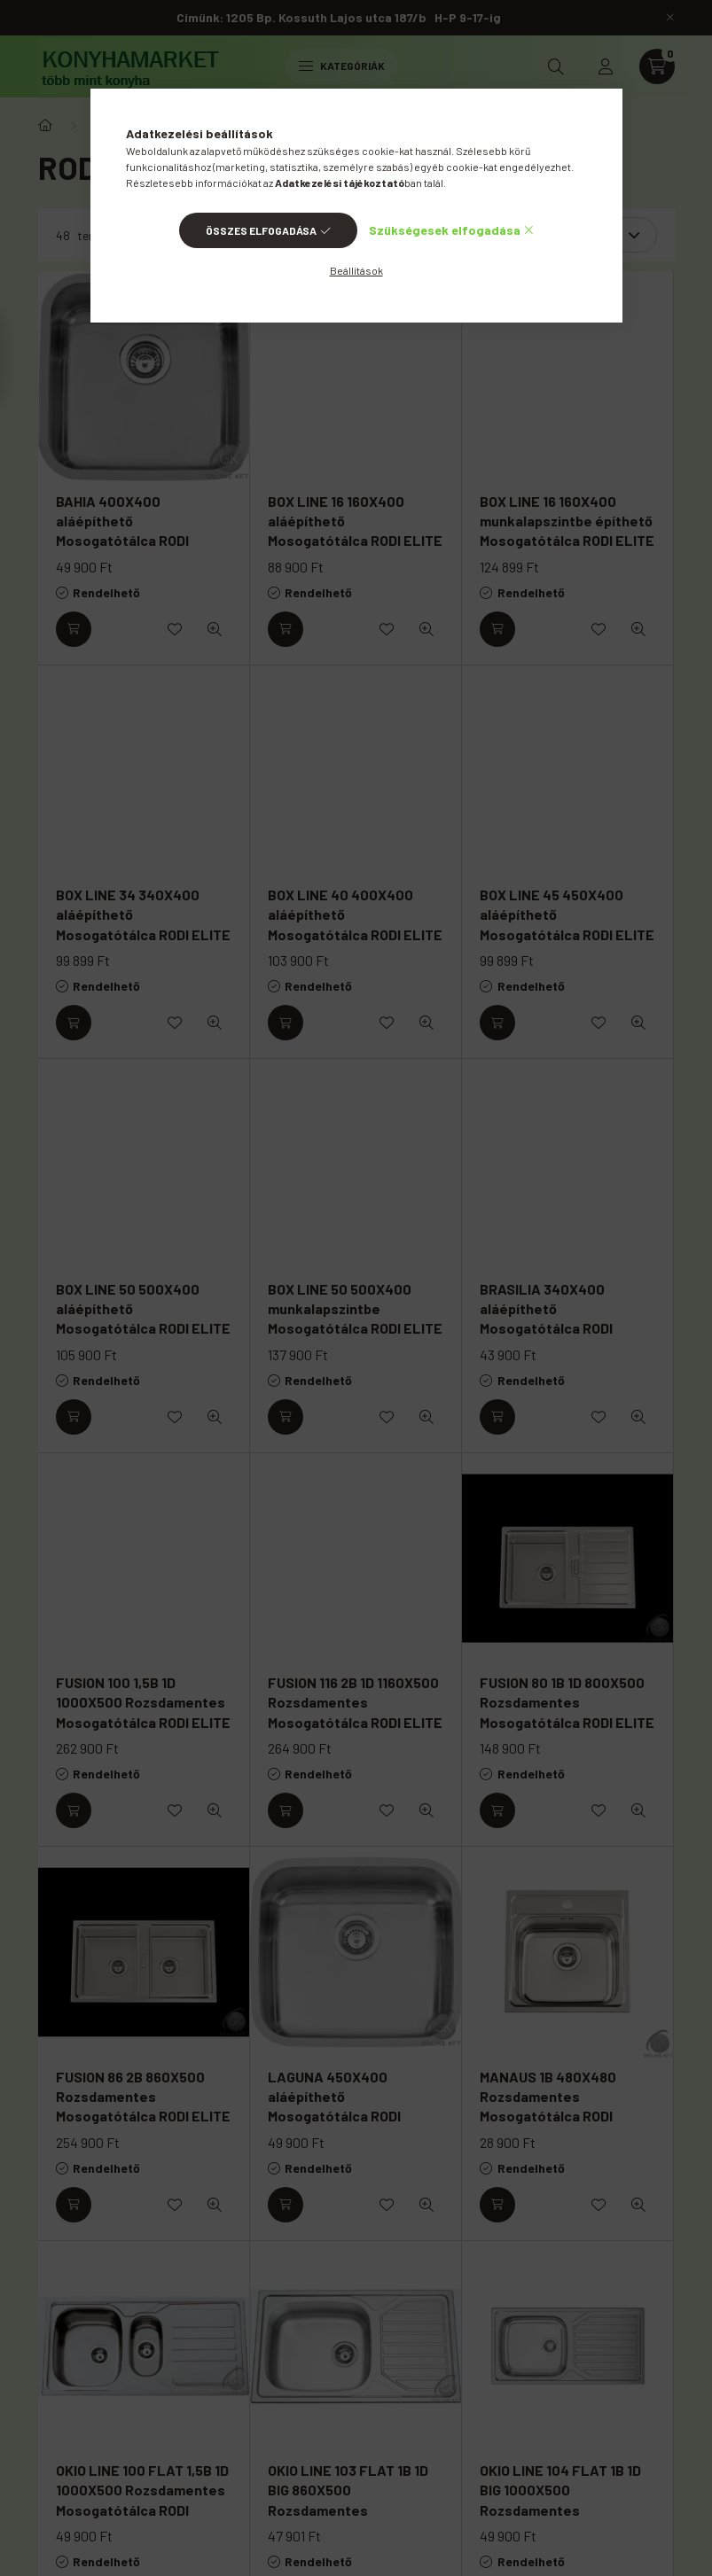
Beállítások (356, 270)
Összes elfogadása (261, 230)
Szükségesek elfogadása (444, 229)
